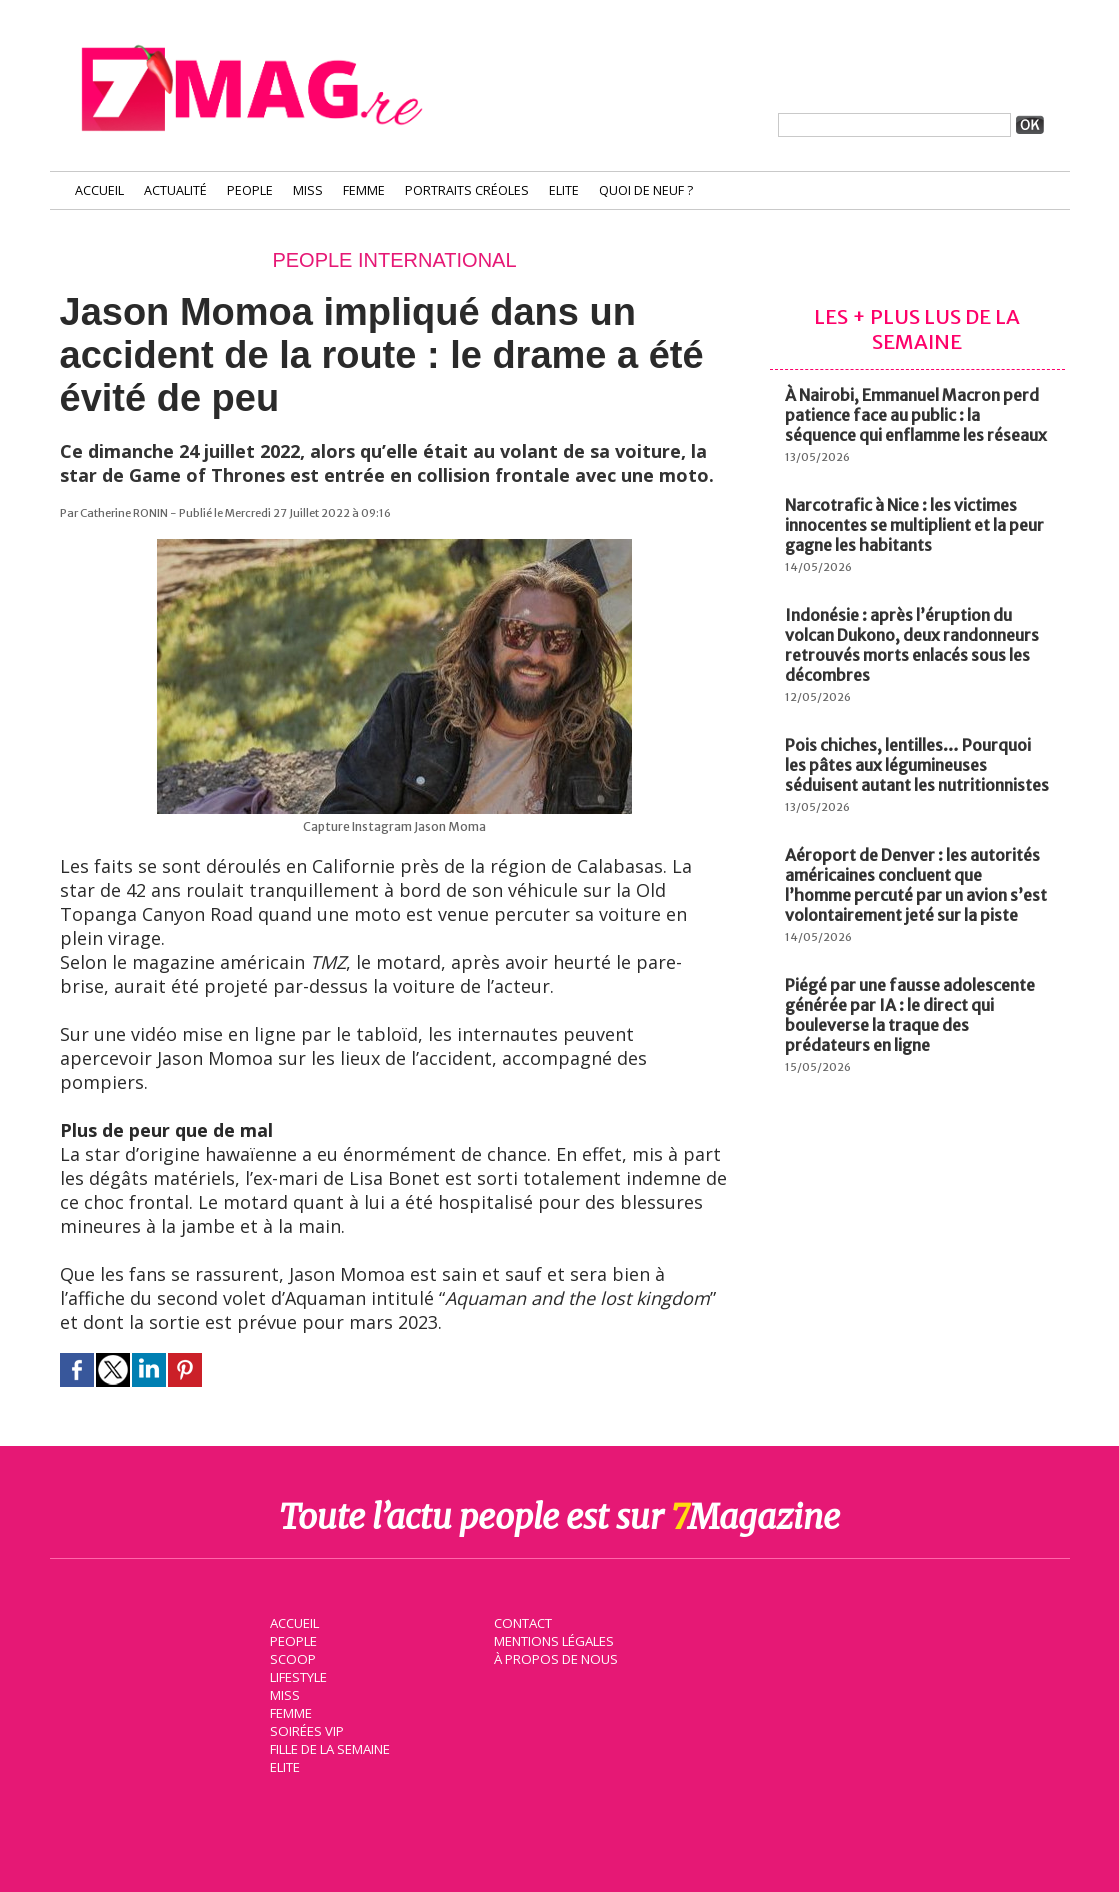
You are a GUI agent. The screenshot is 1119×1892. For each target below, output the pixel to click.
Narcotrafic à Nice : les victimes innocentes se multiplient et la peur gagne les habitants (914, 525)
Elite (564, 190)
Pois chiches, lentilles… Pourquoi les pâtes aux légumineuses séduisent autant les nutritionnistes (917, 765)
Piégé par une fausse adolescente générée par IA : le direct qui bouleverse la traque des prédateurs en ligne (910, 1015)
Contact (523, 1622)
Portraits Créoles (467, 190)
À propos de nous (555, 1658)
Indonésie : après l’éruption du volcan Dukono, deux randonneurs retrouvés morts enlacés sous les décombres (912, 645)
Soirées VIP (306, 1730)
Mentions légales (554, 1640)
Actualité (175, 190)
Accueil (99, 190)
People (250, 190)
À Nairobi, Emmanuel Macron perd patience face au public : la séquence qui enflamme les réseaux (916, 415)
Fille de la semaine (330, 1748)
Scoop (292, 1658)
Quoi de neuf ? (646, 190)
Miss (308, 190)
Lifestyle (298, 1676)
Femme (364, 190)
